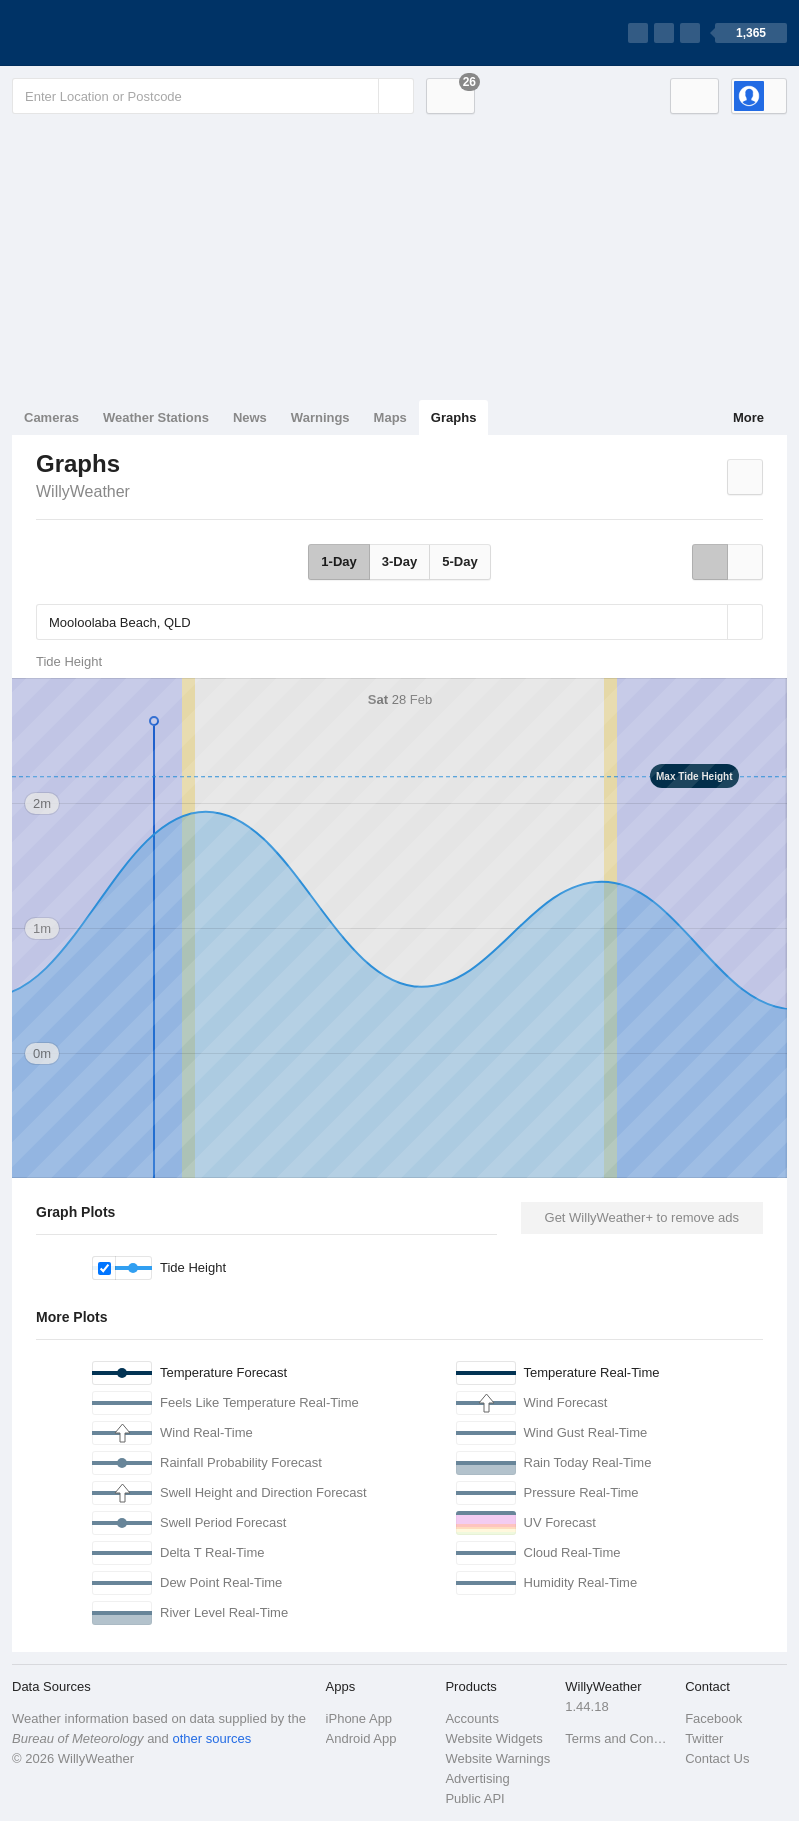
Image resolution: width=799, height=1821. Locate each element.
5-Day (459, 561)
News (250, 417)
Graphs (454, 417)
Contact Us (717, 1758)
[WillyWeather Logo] (106, 33)
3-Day (399, 561)
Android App (361, 1738)
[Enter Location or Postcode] (213, 96)
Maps (390, 417)
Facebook (713, 1718)
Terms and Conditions (619, 1738)
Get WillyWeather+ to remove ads (642, 1217)
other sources (211, 1738)
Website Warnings (497, 1758)
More (748, 417)
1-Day (338, 561)
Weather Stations (156, 417)
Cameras (51, 417)
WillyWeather (83, 491)
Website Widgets (493, 1738)
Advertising (477, 1778)
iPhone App (359, 1718)
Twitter (704, 1738)
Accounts (471, 1718)
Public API (474, 1798)
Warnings (320, 417)
